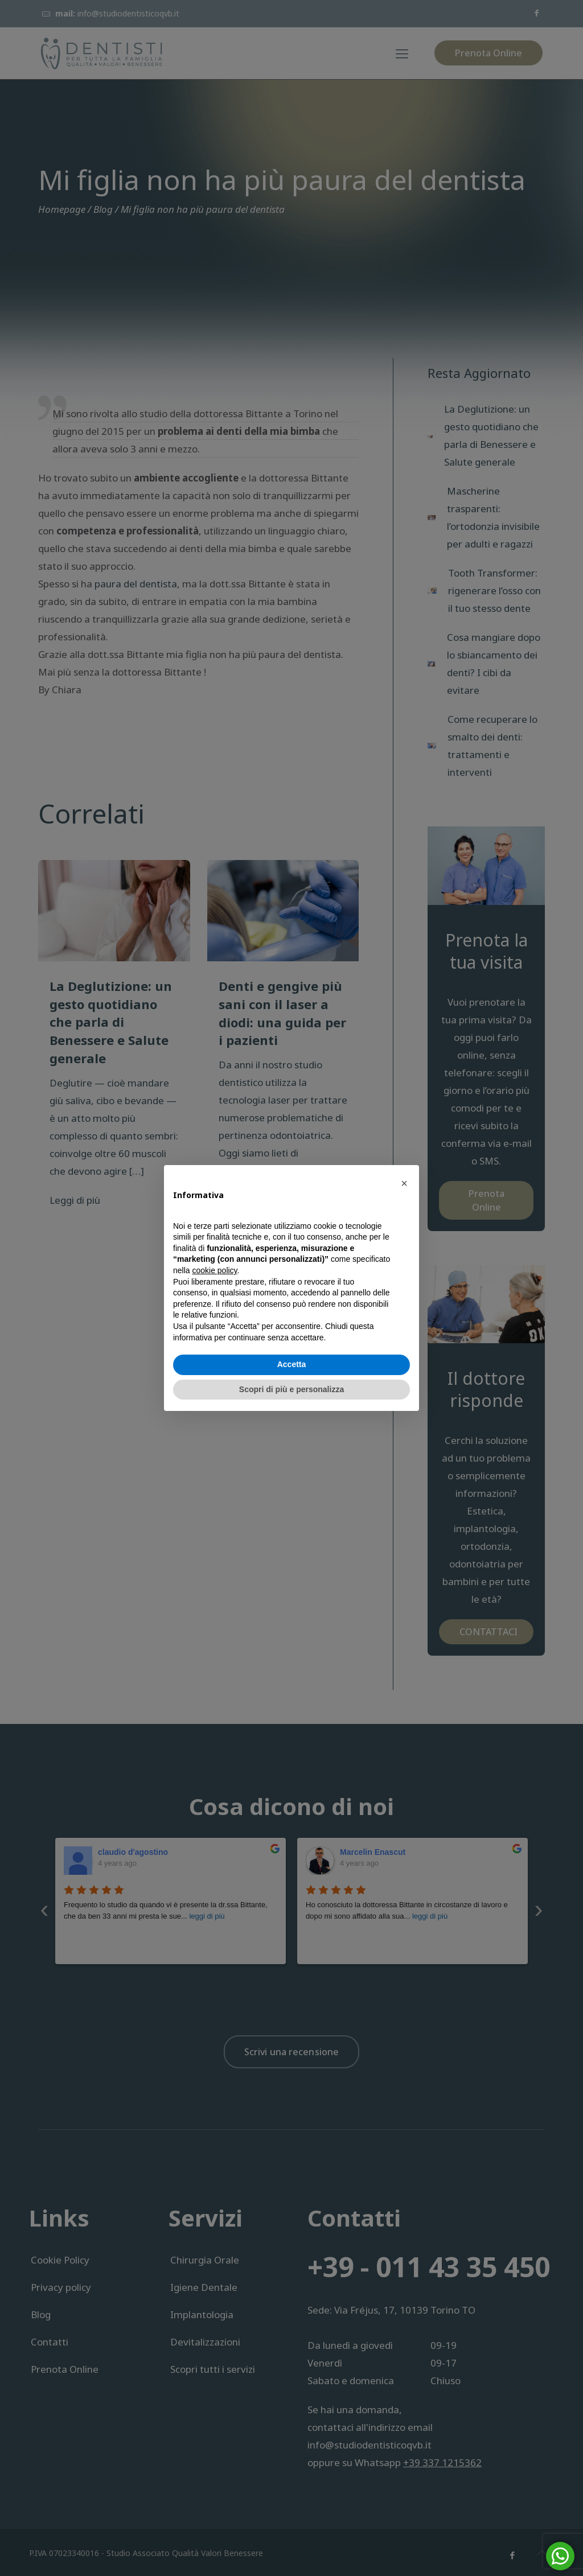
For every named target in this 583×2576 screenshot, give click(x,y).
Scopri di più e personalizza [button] (291, 1389)
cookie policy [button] (214, 1270)
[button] (404, 1183)
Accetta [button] (291, 1364)
